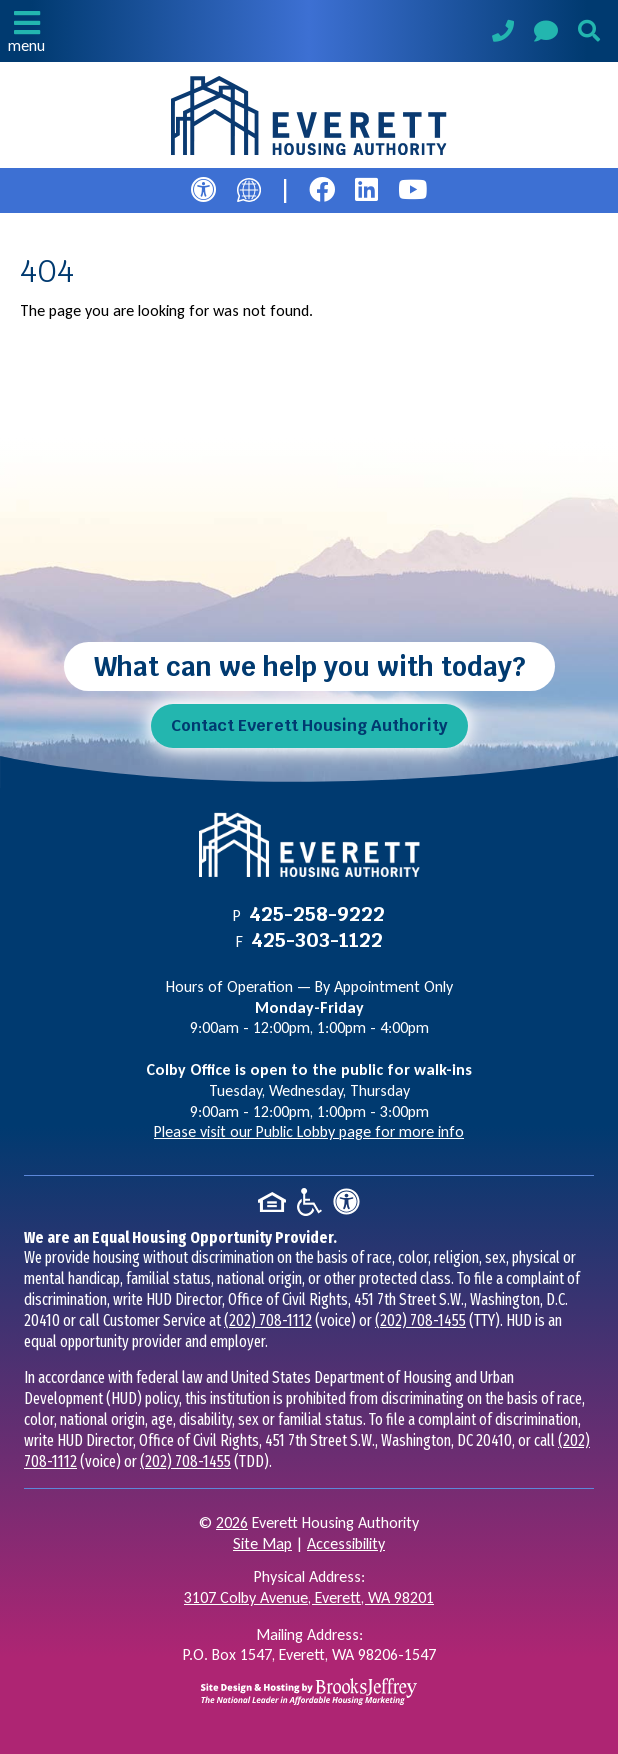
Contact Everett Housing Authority (309, 725)
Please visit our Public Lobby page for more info (309, 1131)
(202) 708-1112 (268, 1320)
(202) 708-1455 (420, 1320)
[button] (26, 31)
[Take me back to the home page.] (309, 116)
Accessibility (346, 1543)
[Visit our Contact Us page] (546, 34)
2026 (232, 1522)
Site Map (262, 1543)
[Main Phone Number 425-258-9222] (503, 33)
